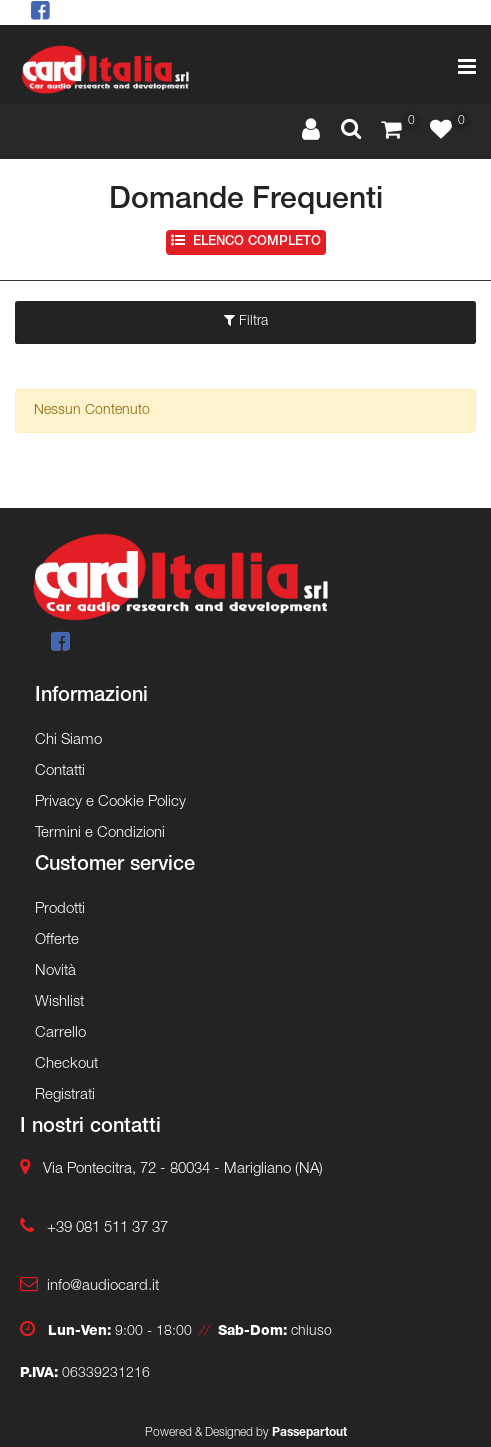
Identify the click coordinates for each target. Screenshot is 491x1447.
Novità (55, 971)
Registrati (65, 1095)
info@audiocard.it (103, 1286)
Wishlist (59, 1002)
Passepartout (309, 1433)
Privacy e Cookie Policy (110, 802)
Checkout (66, 1064)
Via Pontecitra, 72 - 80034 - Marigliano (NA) (183, 1169)
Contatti (60, 771)
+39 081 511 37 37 (107, 1228)
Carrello (60, 1033)
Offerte (57, 940)
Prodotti (60, 909)
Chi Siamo (68, 740)
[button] (351, 131)
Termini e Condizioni (100, 833)
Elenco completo (246, 241)
